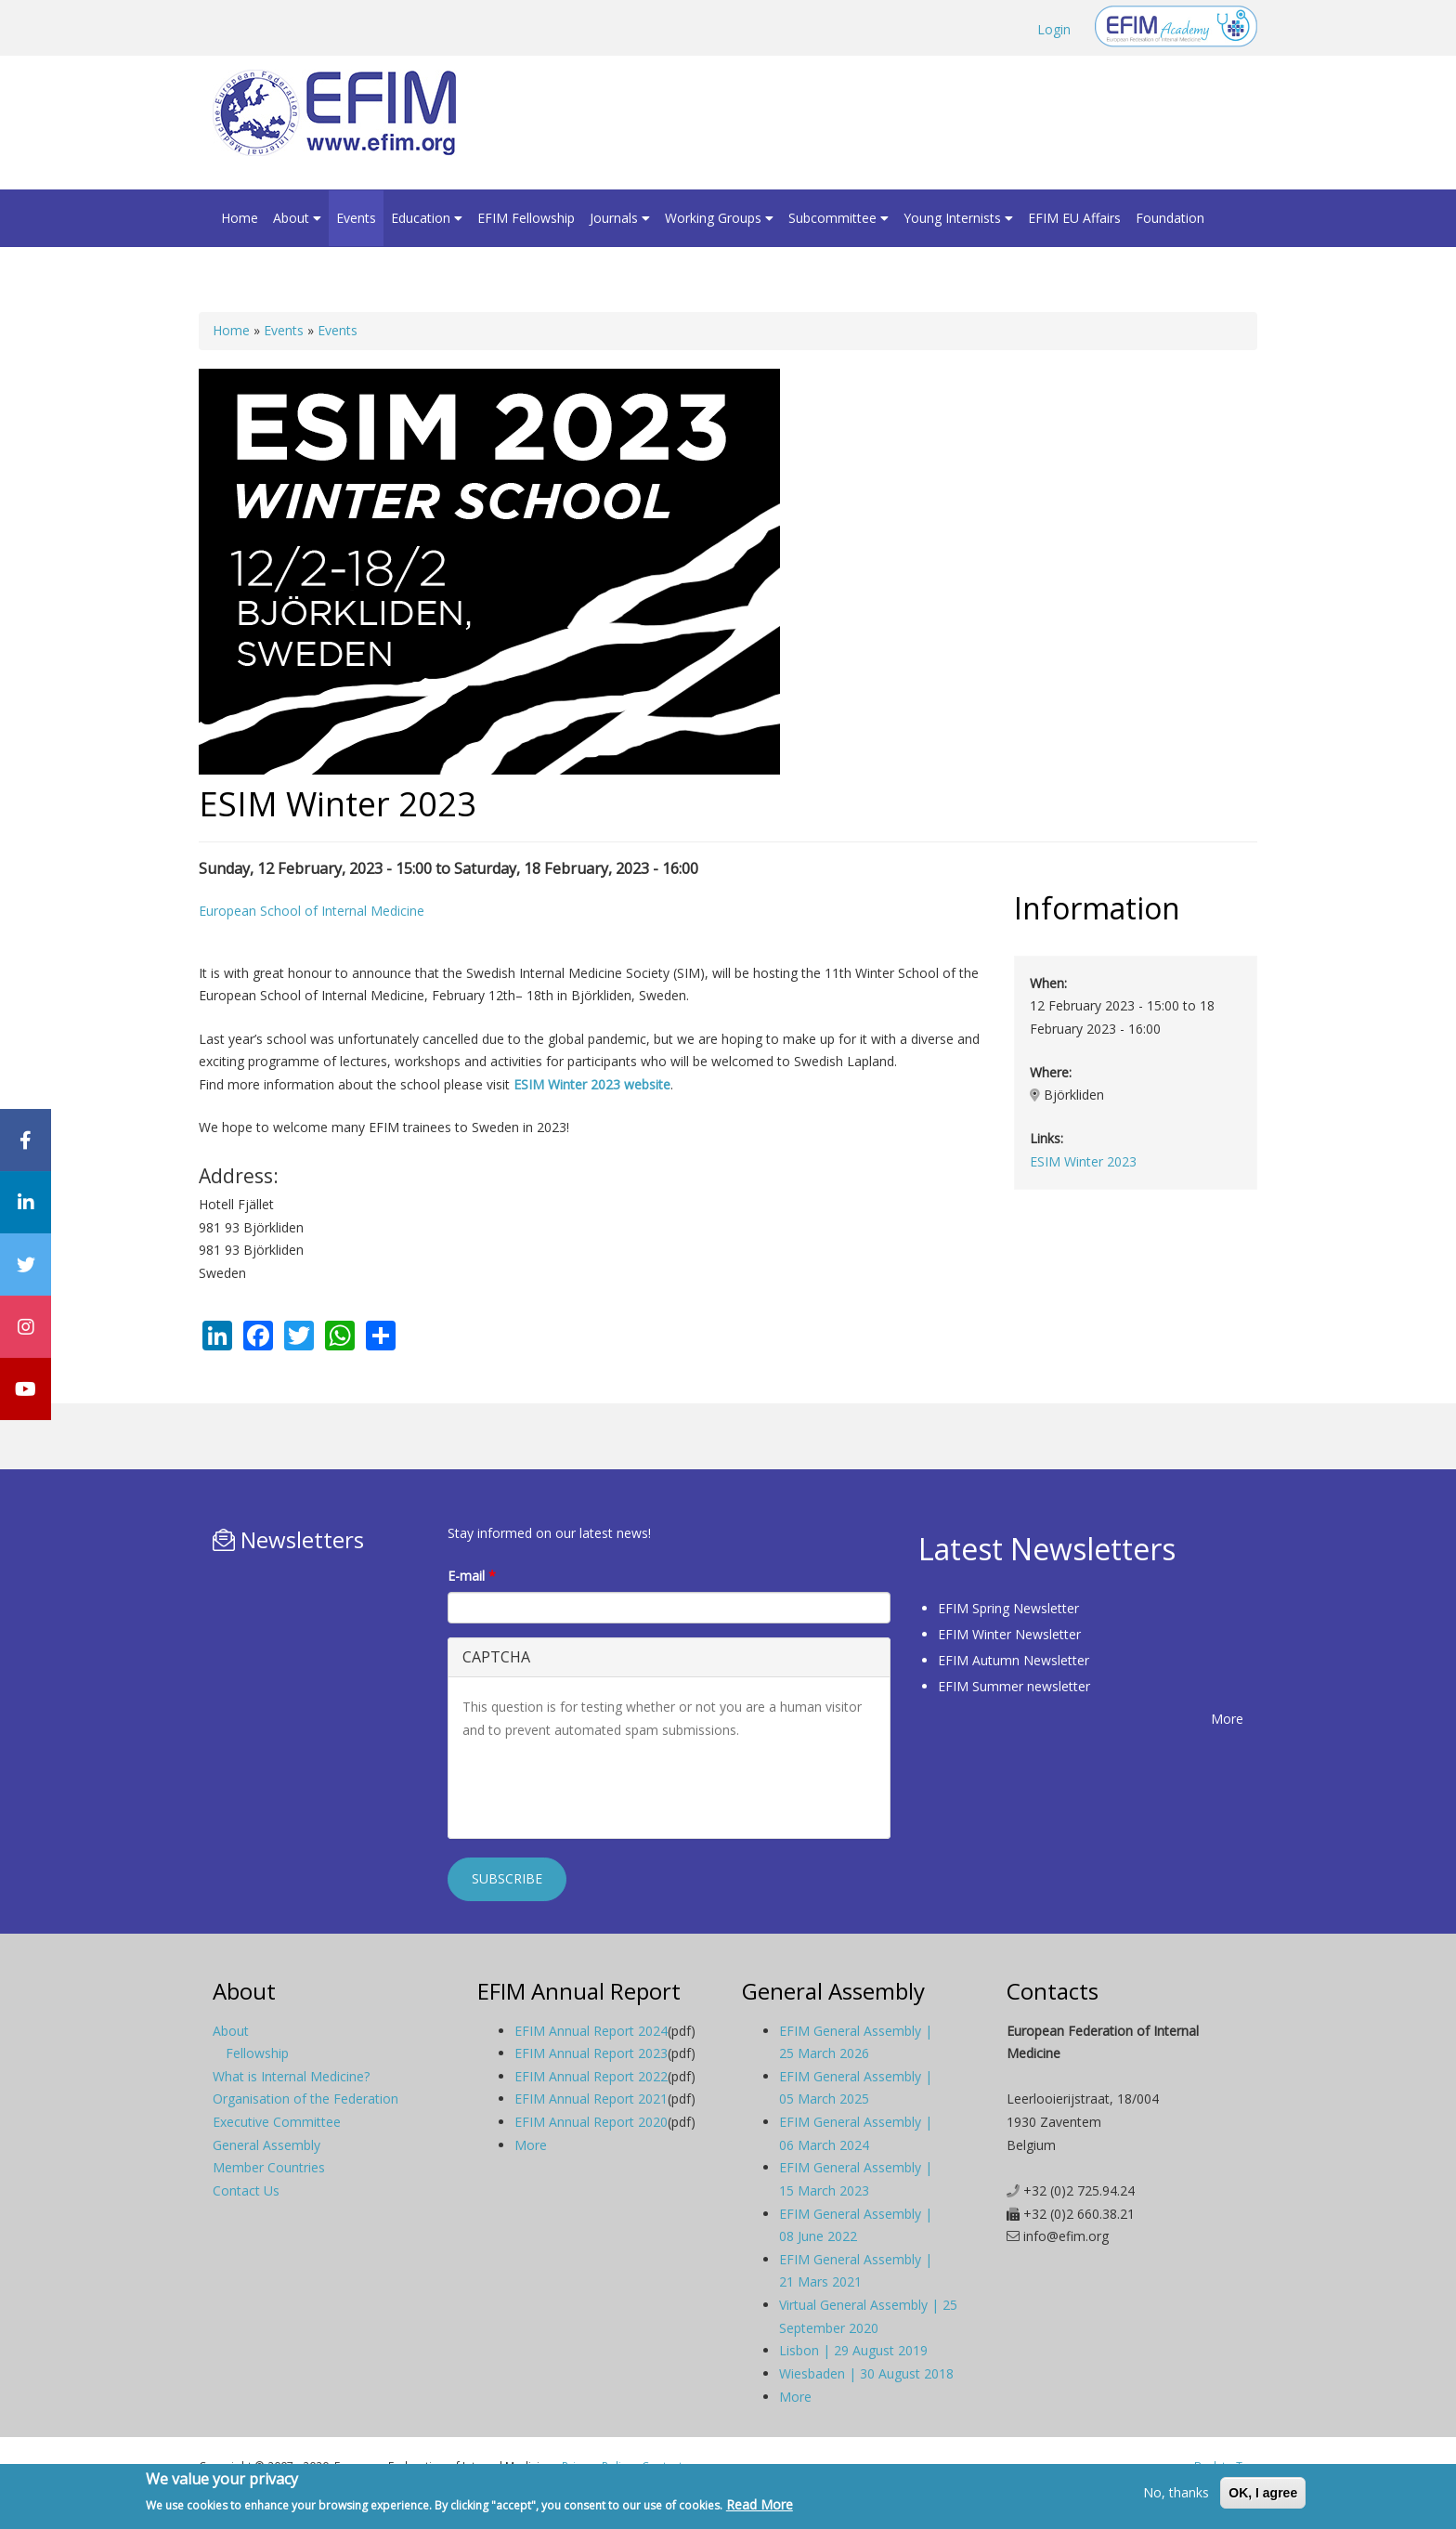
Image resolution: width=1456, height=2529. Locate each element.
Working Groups (719, 218)
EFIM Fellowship (526, 218)
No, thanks (1176, 2492)
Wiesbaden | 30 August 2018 (866, 2373)
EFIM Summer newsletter (1014, 1686)
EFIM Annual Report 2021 (591, 2098)
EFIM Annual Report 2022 (591, 2076)
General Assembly (266, 2145)
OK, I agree (1262, 2492)
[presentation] (603, 1788)
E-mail (472, 1575)
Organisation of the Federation (305, 2098)
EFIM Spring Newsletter (1008, 1608)
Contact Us (246, 2190)
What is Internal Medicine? (291, 2076)
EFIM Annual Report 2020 (591, 2122)
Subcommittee (838, 218)
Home (239, 218)
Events (356, 218)
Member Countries (269, 2167)
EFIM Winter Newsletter (1009, 1634)
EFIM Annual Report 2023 (591, 2053)
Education (426, 218)
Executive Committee (277, 2122)
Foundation (1170, 218)
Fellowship (257, 2053)
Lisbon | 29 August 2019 (853, 2350)
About (297, 218)
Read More (759, 2504)
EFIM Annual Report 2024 (591, 2031)
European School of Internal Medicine (311, 910)
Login (1054, 29)
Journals (620, 218)
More (1227, 1718)
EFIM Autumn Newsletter (1013, 1660)
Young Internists (958, 218)
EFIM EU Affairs (1074, 218)
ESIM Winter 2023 (1083, 1161)
